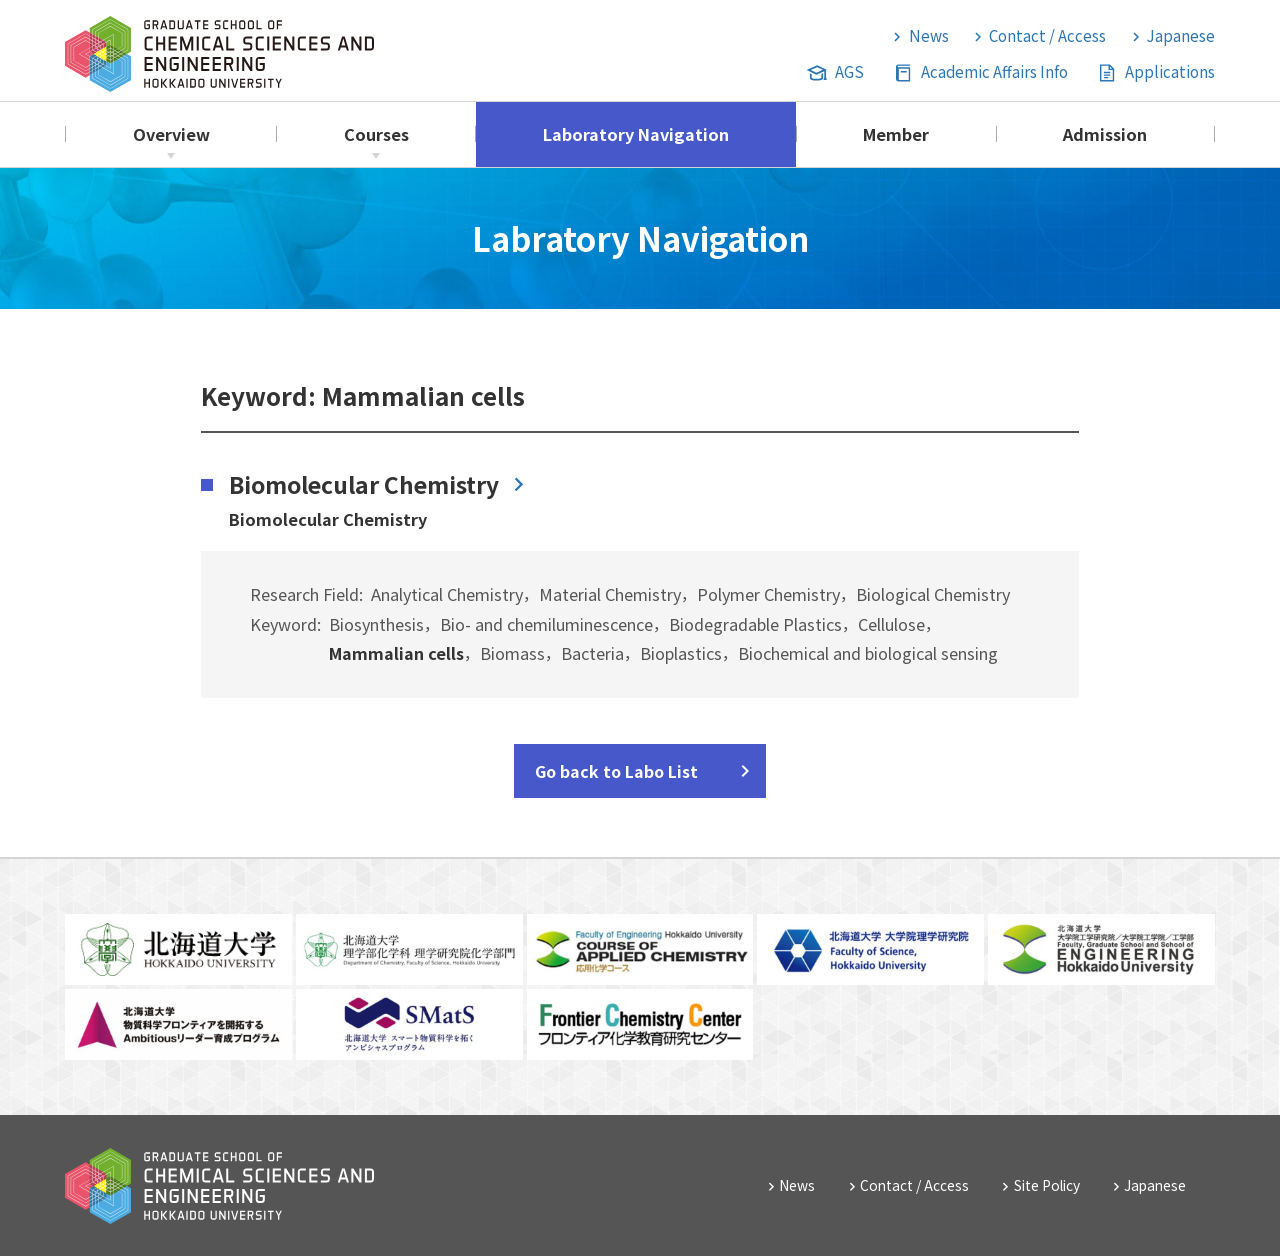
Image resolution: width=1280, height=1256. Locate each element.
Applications (1170, 71)
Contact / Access (1047, 35)
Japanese (1181, 35)
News (929, 35)
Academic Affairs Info (994, 71)
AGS (849, 71)
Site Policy (1047, 1185)
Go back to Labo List (616, 771)
